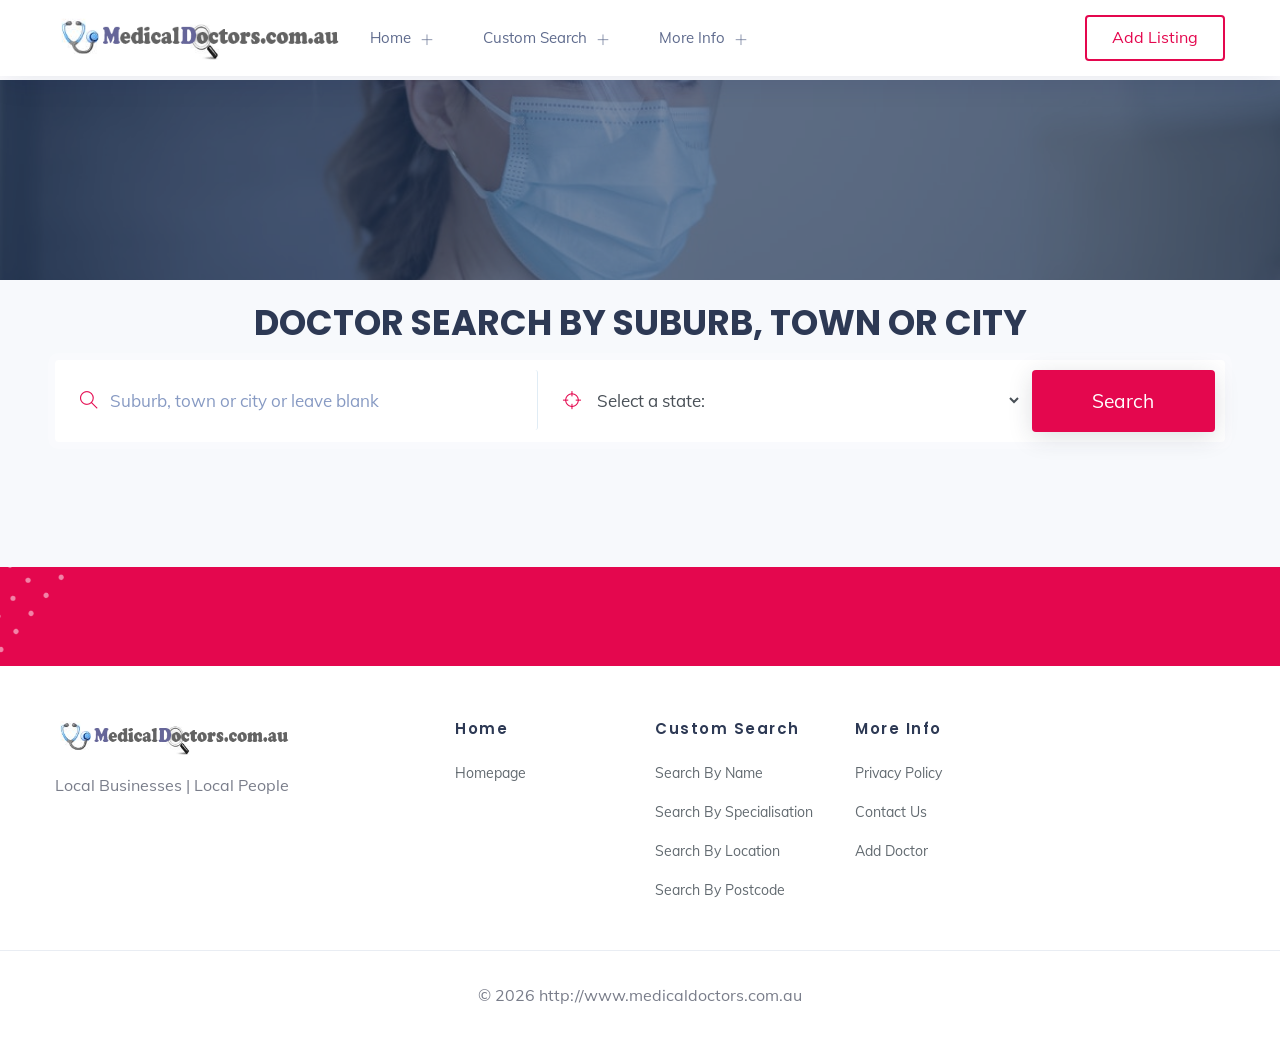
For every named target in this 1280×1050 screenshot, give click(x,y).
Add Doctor (891, 851)
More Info (692, 37)
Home (390, 37)
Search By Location (717, 851)
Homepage (490, 773)
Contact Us (891, 812)
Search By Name (709, 773)
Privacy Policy (898, 773)
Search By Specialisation (734, 812)
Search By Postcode (720, 890)
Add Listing (1155, 37)
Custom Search (535, 37)
